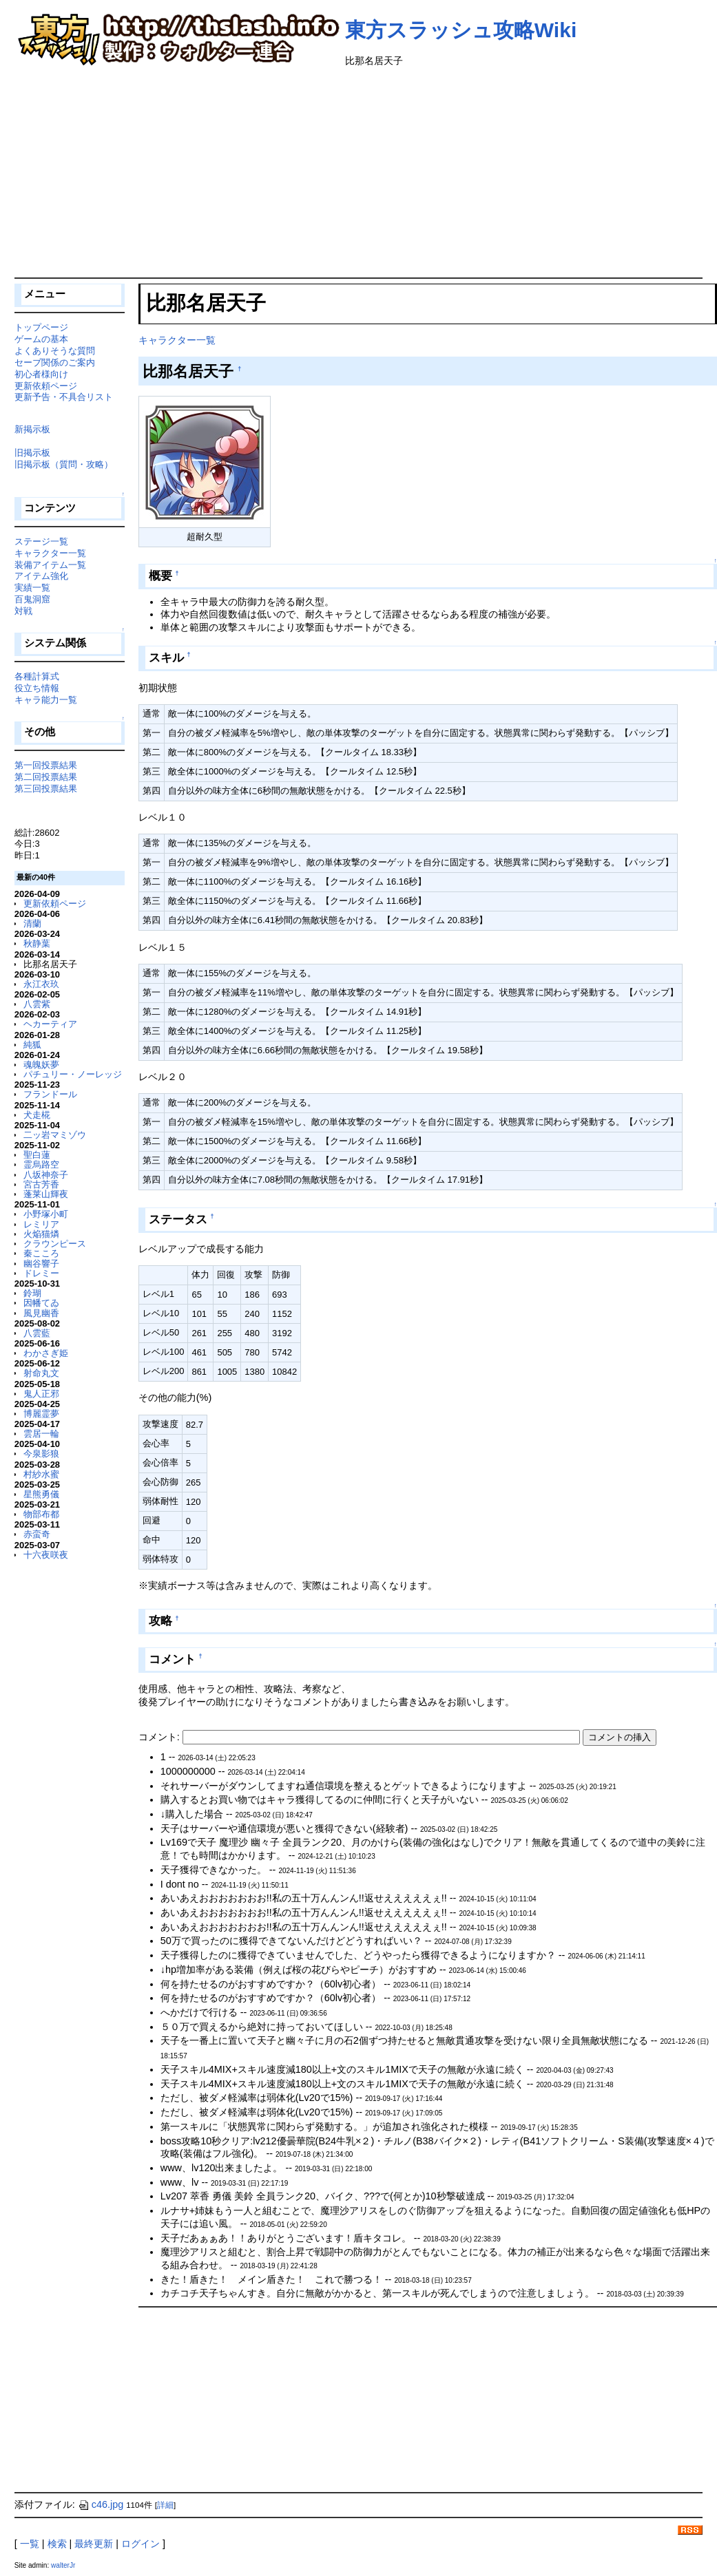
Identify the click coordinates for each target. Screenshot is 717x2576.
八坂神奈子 (45, 1175)
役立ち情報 (36, 688)
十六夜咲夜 (45, 1555)
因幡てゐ (41, 1303)
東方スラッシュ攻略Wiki (460, 30)
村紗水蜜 (41, 1474)
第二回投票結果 (45, 777)
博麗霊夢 (41, 1413)
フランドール (50, 1094)
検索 (57, 2543)
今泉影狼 (41, 1453)
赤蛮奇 (36, 1534)
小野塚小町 (45, 1214)
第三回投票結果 (45, 788)
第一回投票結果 (45, 765)
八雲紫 (36, 1004)
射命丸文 (41, 1373)
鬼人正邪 (41, 1394)
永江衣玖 (41, 984)
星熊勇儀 (41, 1494)
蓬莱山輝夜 (45, 1194)
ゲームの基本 (41, 339)
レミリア (41, 1224)
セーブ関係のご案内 (54, 362)
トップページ (41, 327)
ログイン (140, 2543)
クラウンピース (54, 1243)
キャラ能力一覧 (45, 700)
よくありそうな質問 (54, 351)
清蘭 (32, 923)
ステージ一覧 (41, 541)
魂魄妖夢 (41, 1064)
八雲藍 (36, 1333)
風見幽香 (41, 1313)
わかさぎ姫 (45, 1353)
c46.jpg (100, 2504)
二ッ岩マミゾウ (54, 1135)
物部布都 (41, 1514)
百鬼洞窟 (32, 599)
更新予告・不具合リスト (63, 397)
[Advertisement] (358, 174)
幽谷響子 (41, 1263)
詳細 (165, 2505)
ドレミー (41, 1273)
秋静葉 (36, 943)
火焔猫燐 (41, 1234)
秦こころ (41, 1253)
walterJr (63, 2565)
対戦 (23, 611)
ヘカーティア (50, 1024)
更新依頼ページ (45, 386)
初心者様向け (41, 374)
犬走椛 (36, 1115)
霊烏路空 (41, 1164)
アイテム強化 (41, 576)
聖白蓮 (36, 1155)
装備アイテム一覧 (50, 565)
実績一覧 (32, 587)
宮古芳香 (41, 1184)
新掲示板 (32, 429)
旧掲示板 (32, 452)
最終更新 (93, 2543)
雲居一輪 (41, 1433)
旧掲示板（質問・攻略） (63, 464)
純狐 (32, 1044)
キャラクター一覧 (177, 340)
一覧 (29, 2543)
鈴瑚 (32, 1293)
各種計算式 (36, 676)
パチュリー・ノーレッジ (72, 1074)
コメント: (160, 1736)
